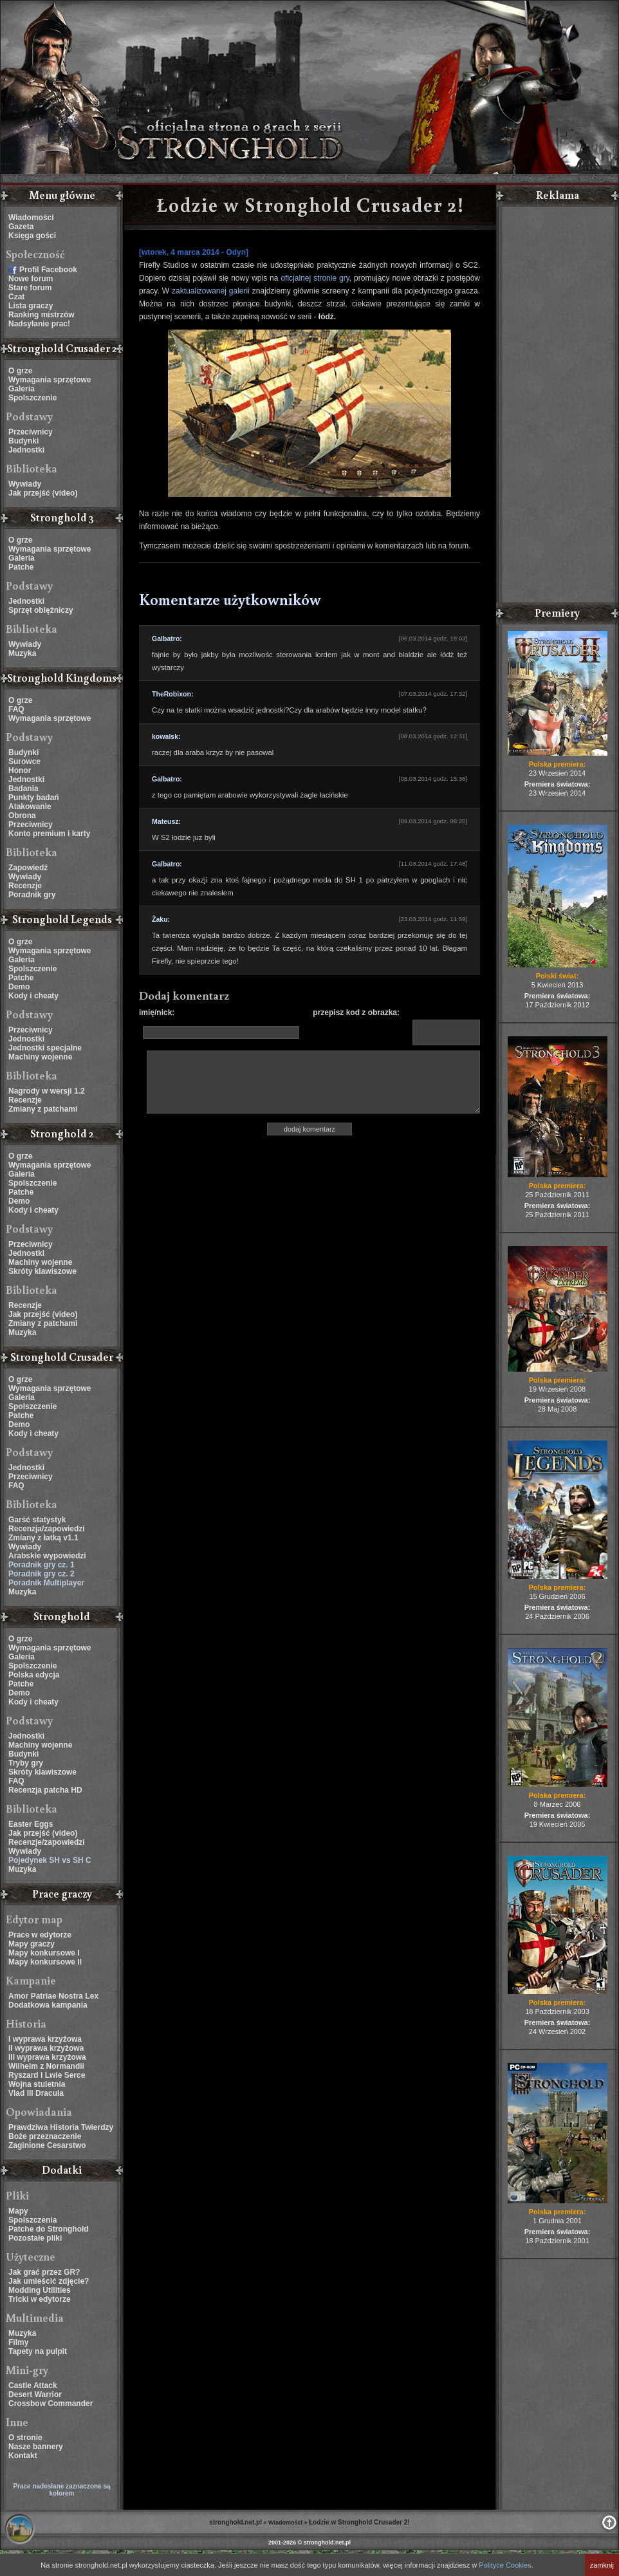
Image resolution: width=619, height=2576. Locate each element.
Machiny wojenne (40, 1056)
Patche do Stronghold (48, 2229)
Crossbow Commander (50, 2403)
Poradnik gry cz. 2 (41, 1573)
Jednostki (26, 449)
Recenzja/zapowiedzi (46, 1528)
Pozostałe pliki (35, 2238)
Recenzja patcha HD (45, 1790)
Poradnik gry (31, 894)
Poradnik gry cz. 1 (41, 1564)
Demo (19, 986)
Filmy (18, 2342)
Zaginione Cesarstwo (47, 2145)
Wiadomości (31, 217)
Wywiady (24, 484)
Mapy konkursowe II (45, 1961)
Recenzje (25, 885)
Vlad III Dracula (36, 2093)
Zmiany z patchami (42, 1109)
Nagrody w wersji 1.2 (46, 1091)
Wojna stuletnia (36, 2084)
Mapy (18, 2211)
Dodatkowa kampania (48, 2005)
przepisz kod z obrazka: (356, 1012)
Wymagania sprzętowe (49, 379)
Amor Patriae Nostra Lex (53, 1996)
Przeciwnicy (30, 431)
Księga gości (32, 235)
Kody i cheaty (33, 995)
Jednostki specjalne (45, 1047)
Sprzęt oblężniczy (40, 610)
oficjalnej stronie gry (315, 278)
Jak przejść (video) (42, 493)
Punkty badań (33, 797)
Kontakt (22, 2455)
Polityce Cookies (505, 2565)
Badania (23, 788)
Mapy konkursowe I (44, 1952)
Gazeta (20, 226)
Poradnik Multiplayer (46, 1582)
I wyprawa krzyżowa (45, 2039)
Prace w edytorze (39, 1934)
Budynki (23, 440)
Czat (16, 296)
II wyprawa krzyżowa (46, 2048)
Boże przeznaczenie (44, 2136)
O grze (20, 370)
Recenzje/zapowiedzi (46, 1842)
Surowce (24, 761)
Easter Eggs (30, 1824)
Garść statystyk (37, 1519)
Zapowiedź (28, 867)
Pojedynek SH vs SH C (49, 1860)
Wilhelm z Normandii (46, 2066)
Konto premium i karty (49, 833)
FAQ (16, 709)
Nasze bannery (35, 2446)
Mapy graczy (31, 1943)
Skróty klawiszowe (42, 1271)
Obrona (22, 815)
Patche (20, 567)
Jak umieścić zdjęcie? (48, 2281)
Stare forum (29, 287)
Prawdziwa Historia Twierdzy (60, 2127)
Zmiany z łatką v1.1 (43, 1537)
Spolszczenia (32, 2220)
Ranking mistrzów (41, 314)
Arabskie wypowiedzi (47, 1555)
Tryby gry (25, 1763)
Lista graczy (30, 305)
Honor (19, 770)
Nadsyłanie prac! (39, 323)
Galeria (21, 388)
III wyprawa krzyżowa (47, 2057)
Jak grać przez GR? (44, 2272)
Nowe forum (30, 278)
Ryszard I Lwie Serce (46, 2075)
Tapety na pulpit (37, 2351)
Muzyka (22, 653)
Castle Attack (32, 2385)
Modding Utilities (39, 2290)
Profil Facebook (48, 269)
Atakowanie (29, 806)
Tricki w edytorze (39, 2299)
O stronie (25, 2437)
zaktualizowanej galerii (211, 290)
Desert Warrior (35, 2394)
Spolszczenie (32, 397)
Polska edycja (33, 1674)
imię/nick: (156, 1012)
